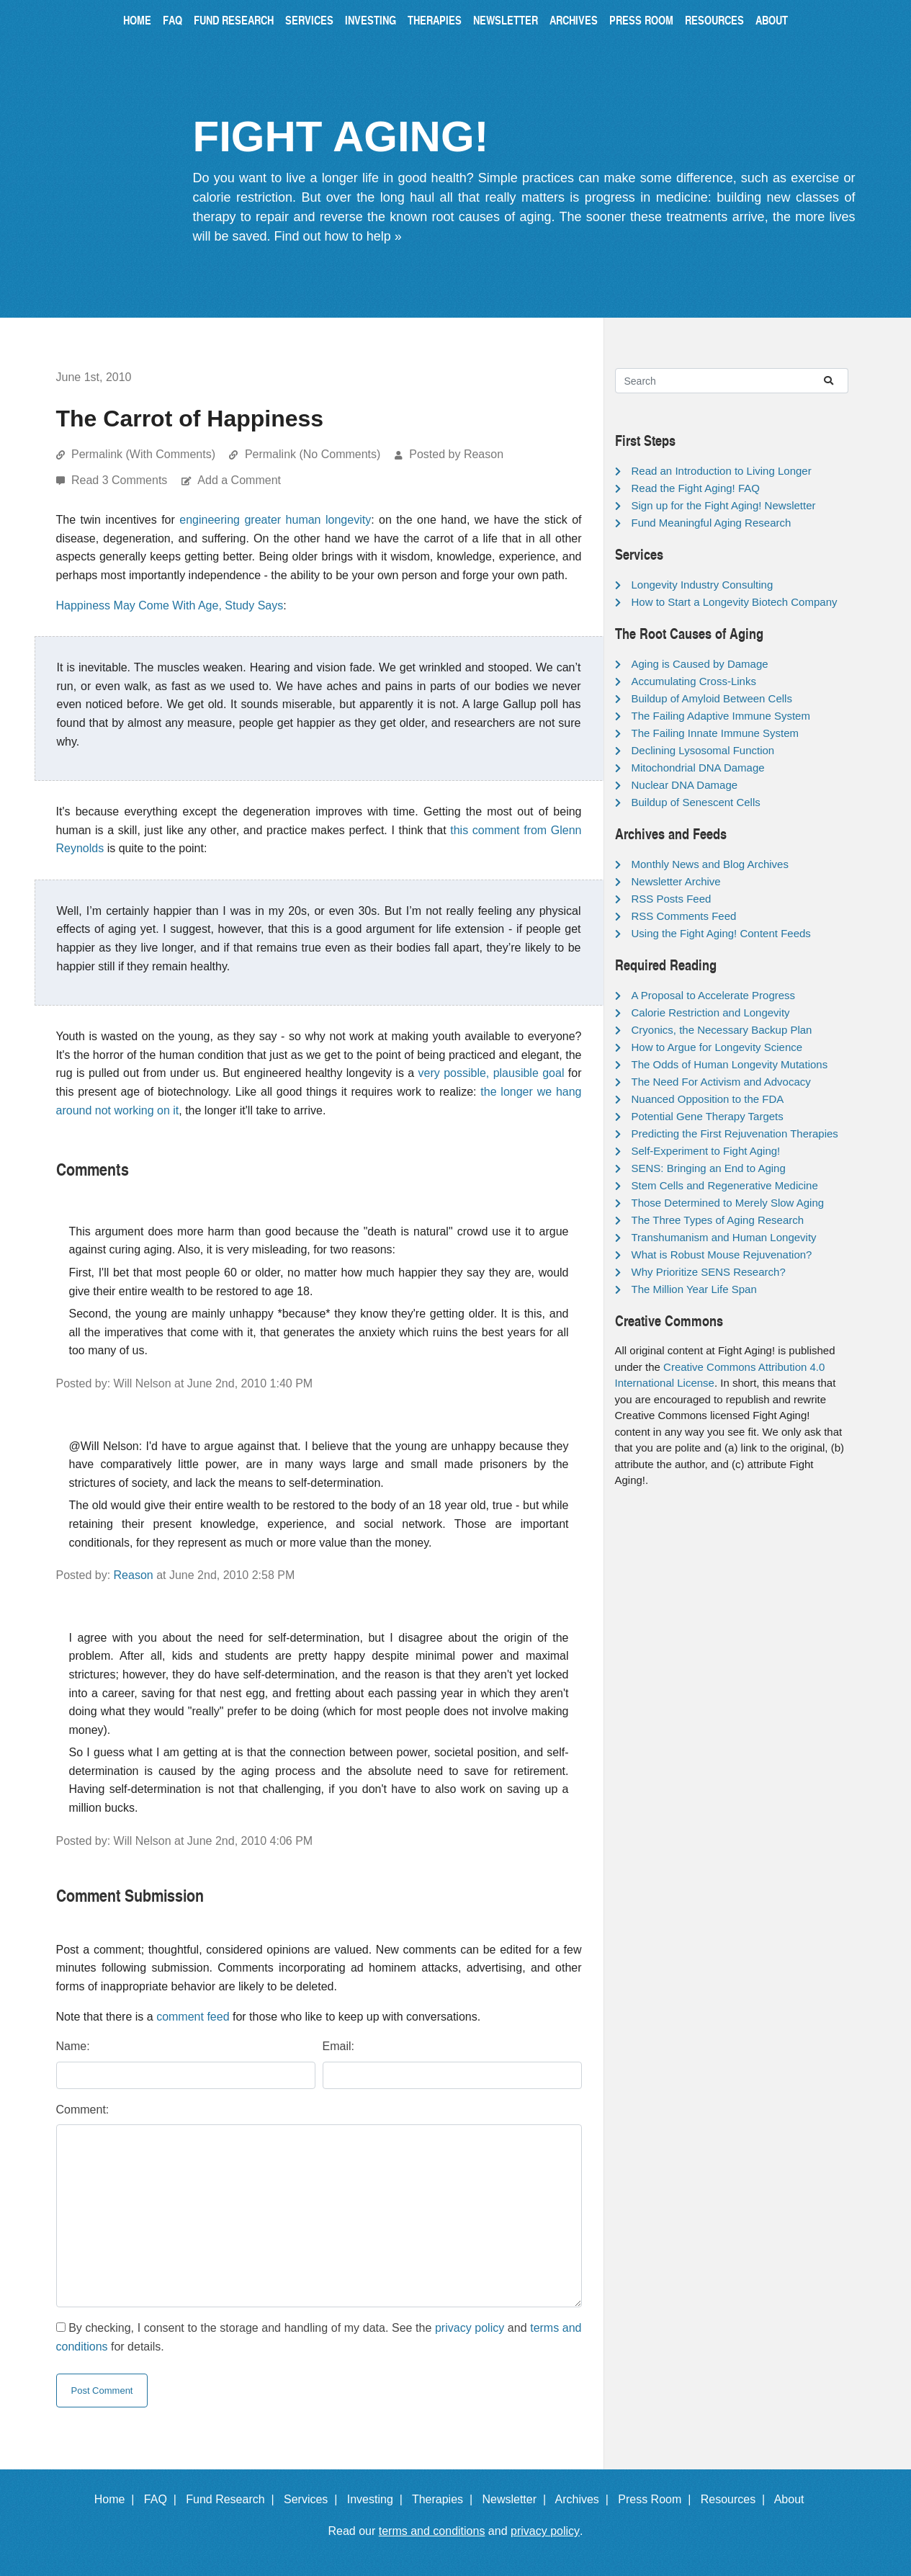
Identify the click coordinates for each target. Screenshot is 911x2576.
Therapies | (445, 2499)
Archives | (585, 2499)
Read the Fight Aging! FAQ (696, 488)
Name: (73, 2046)
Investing (370, 20)
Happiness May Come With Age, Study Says (170, 605)
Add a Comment (239, 480)
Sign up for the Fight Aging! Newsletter (724, 505)
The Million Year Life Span (694, 1289)
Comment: (82, 2109)
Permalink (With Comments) (143, 454)
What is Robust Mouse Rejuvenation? (722, 1254)
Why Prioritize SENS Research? (709, 1272)
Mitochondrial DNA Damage (698, 767)
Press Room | (657, 2499)
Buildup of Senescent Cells (696, 802)
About (771, 20)
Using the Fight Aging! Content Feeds (721, 933)
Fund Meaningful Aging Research (711, 522)
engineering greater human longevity (275, 520)
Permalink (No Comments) (312, 454)
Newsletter (505, 20)
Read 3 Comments (121, 480)
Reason (133, 1575)
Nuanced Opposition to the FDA (708, 1099)
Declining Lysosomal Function (703, 750)
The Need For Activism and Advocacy (721, 1081)
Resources (714, 20)
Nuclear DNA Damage (685, 785)
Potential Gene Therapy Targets (708, 1116)
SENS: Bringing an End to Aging (709, 1168)
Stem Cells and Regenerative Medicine (725, 1185)
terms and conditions (432, 2531)
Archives (573, 20)
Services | (314, 2499)
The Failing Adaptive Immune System (721, 716)
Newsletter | (517, 2499)
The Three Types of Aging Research (718, 1220)
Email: (338, 2046)
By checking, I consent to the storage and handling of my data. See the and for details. (319, 2337)
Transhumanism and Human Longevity (724, 1237)
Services (309, 20)
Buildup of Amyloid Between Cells (712, 698)
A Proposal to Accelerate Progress (714, 995)
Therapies (435, 20)
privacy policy (469, 2328)
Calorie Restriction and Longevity (711, 1012)
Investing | (378, 2499)
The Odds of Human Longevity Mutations (730, 1064)
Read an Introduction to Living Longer (722, 471)
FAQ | (163, 2499)
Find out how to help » (338, 236)
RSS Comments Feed (684, 916)
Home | (117, 2499)
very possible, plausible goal (491, 1073)
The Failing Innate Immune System (715, 733)
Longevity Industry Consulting (702, 584)
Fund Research (234, 20)
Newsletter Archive (676, 881)
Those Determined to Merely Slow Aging (728, 1203)
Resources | (736, 2499)
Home (137, 20)
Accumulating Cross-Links (694, 681)
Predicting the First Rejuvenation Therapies (735, 1133)
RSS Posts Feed (672, 899)
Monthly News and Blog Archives (710, 864)
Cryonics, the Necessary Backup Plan (722, 1030)
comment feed (192, 2017)
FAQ (172, 20)
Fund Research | (233, 2499)
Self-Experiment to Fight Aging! (706, 1151)
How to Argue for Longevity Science (717, 1047)
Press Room (641, 20)
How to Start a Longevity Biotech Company (735, 602)
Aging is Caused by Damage (700, 664)
